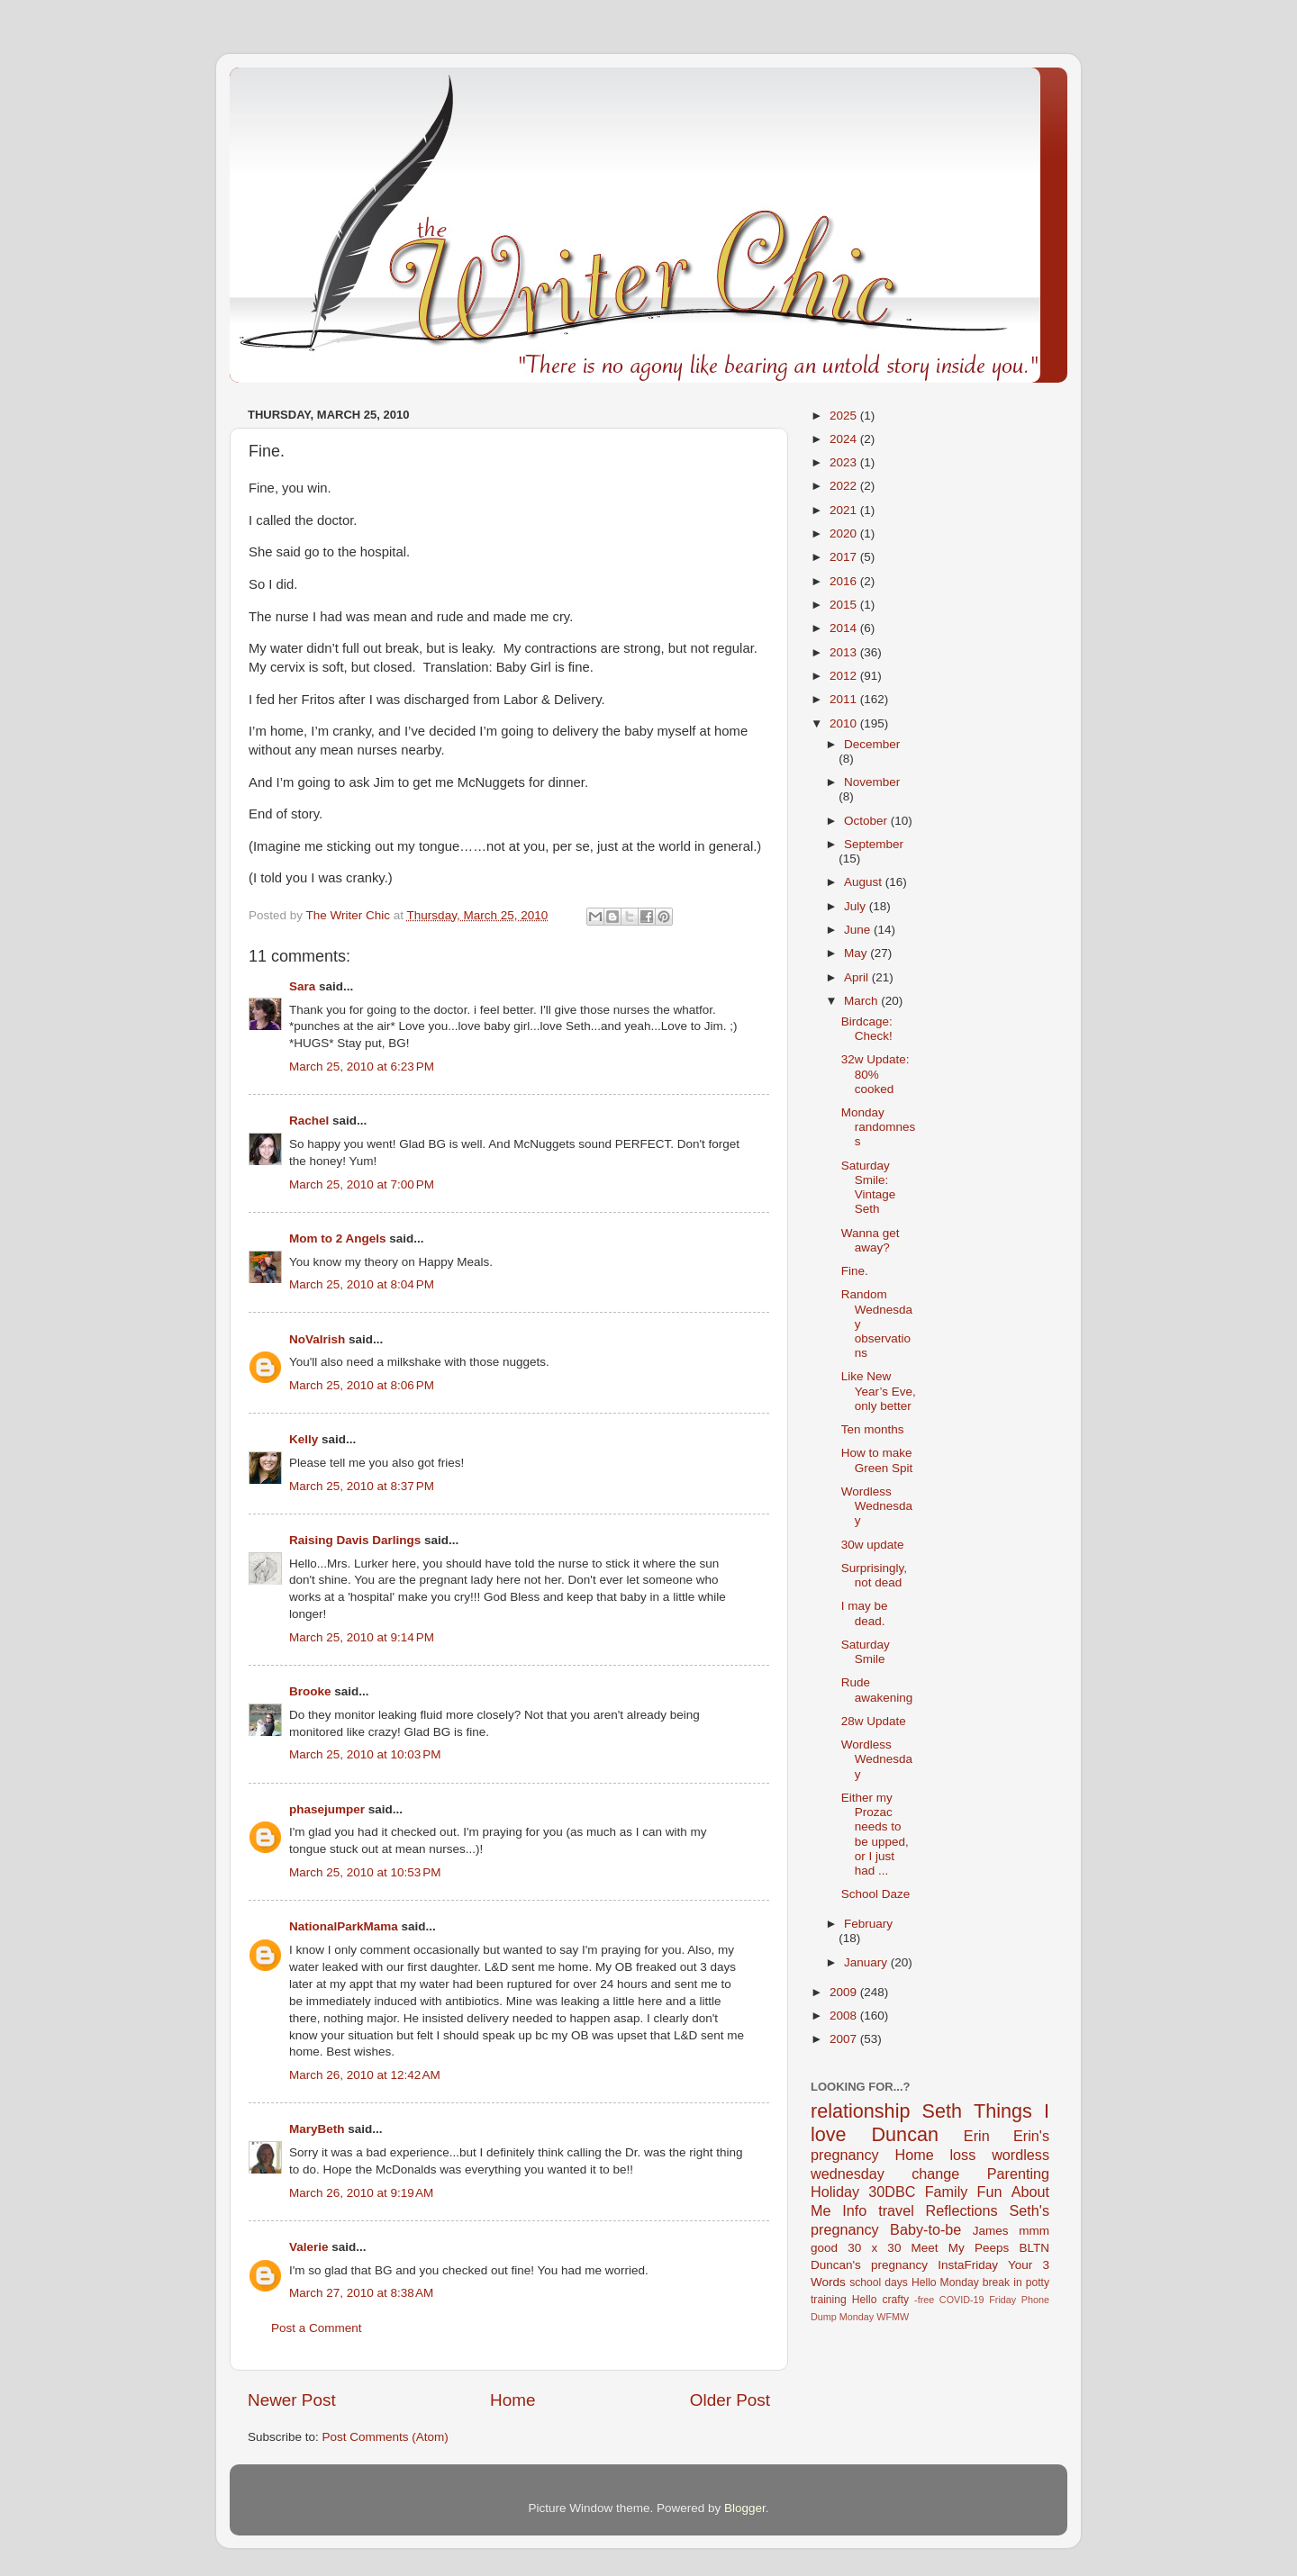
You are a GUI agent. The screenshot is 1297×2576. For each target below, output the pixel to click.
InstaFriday (968, 2265)
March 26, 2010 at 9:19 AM (361, 2193)
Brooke (310, 1691)
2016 (845, 581)
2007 (845, 2039)
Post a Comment (316, 2328)
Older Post (730, 2400)
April (858, 977)
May (857, 953)
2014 (845, 628)
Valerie (309, 2247)
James (991, 2230)
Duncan (905, 2134)
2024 (845, 439)
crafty (895, 2299)
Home (512, 2400)
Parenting (1018, 2173)
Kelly (303, 1439)
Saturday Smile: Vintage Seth (868, 1187)
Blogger (745, 2508)
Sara (302, 986)
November (872, 782)
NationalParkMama (343, 1926)
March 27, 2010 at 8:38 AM (361, 2293)
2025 (845, 415)
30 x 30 (874, 2248)
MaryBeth (317, 2129)
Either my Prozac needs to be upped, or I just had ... (875, 1834)
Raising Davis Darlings (355, 1540)
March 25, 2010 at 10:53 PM (364, 1872)
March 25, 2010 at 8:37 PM (361, 1486)
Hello (864, 2299)
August (864, 882)
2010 (845, 723)
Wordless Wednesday (876, 1506)
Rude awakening (877, 1690)
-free (924, 2299)
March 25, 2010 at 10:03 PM (364, 1754)
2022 (845, 486)
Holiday (835, 2191)
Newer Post (292, 2400)
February (868, 1923)
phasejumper (327, 1809)
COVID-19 (961, 2299)
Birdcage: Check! (867, 1029)
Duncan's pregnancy (869, 2265)
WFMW (892, 2316)
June (859, 929)
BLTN (1034, 2248)
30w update (872, 1544)
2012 (845, 675)
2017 (845, 557)
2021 (845, 510)
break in (1002, 2282)
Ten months (872, 1429)
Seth (942, 2111)
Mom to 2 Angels (337, 1238)
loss (962, 2155)
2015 (845, 604)
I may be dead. (864, 1613)
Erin (977, 2136)
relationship (860, 2111)
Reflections (962, 2210)
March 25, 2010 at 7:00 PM (361, 1184)
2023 (845, 462)
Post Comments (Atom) (385, 2437)
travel (896, 2210)
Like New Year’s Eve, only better (878, 1390)
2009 (845, 1992)
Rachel (309, 1120)
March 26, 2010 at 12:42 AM (364, 2075)
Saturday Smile (865, 1652)
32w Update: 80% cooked (875, 1074)
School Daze (876, 1894)
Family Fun (963, 2191)
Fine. (854, 1271)
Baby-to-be (925, 2229)
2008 (845, 2015)
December (872, 744)
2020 (845, 533)
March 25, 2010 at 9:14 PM (361, 1637)
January (867, 1962)
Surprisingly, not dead (874, 1575)
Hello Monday (945, 2282)
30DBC (891, 2191)
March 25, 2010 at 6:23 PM (361, 1066)
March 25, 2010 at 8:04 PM (361, 1284)
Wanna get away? (870, 1240)
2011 (845, 699)
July (856, 906)
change (935, 2173)
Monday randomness (878, 1127)
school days (878, 2282)
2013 (845, 652)
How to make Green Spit (877, 1460)
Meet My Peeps (961, 2248)
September (873, 844)
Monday (856, 2316)
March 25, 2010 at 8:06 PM (361, 1385)
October (867, 820)
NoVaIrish (317, 1339)
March (862, 1001)
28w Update (873, 1721)
